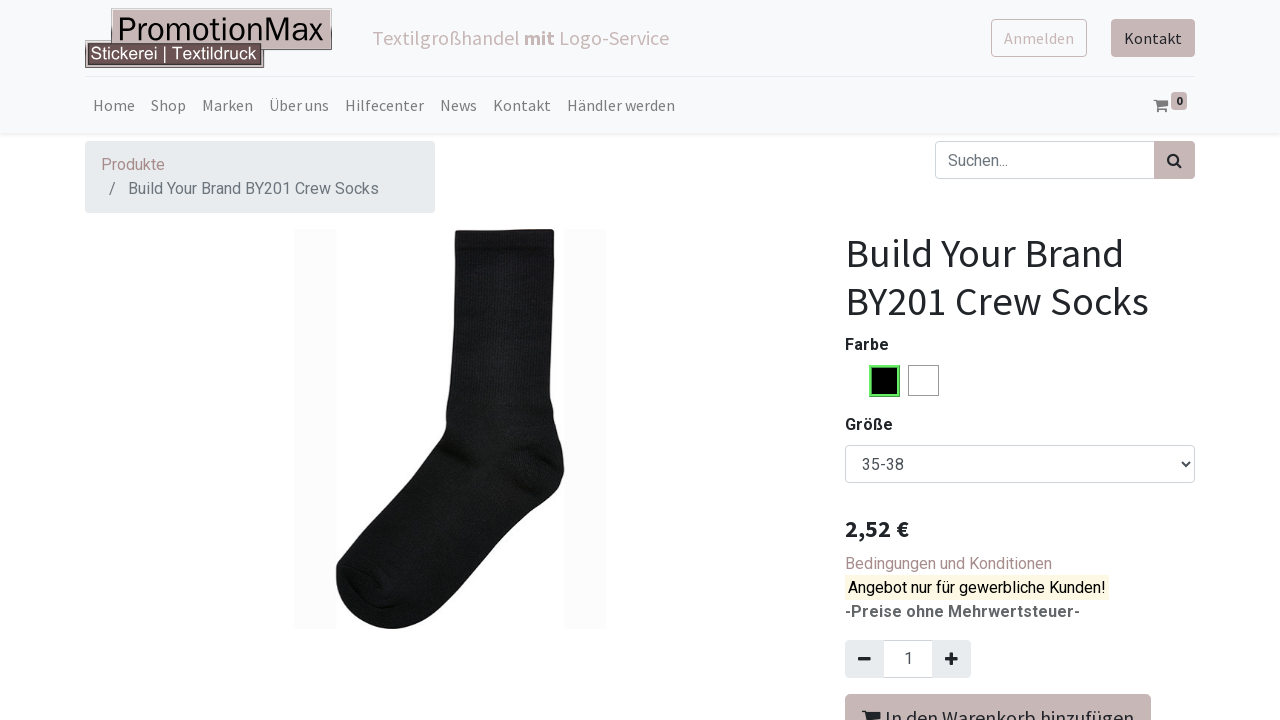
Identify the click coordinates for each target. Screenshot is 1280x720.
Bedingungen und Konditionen (948, 563)
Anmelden (1039, 38)
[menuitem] (114, 105)
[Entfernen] (864, 659)
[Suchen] (1174, 160)
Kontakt (1153, 38)
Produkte (133, 164)
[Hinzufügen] (951, 659)
